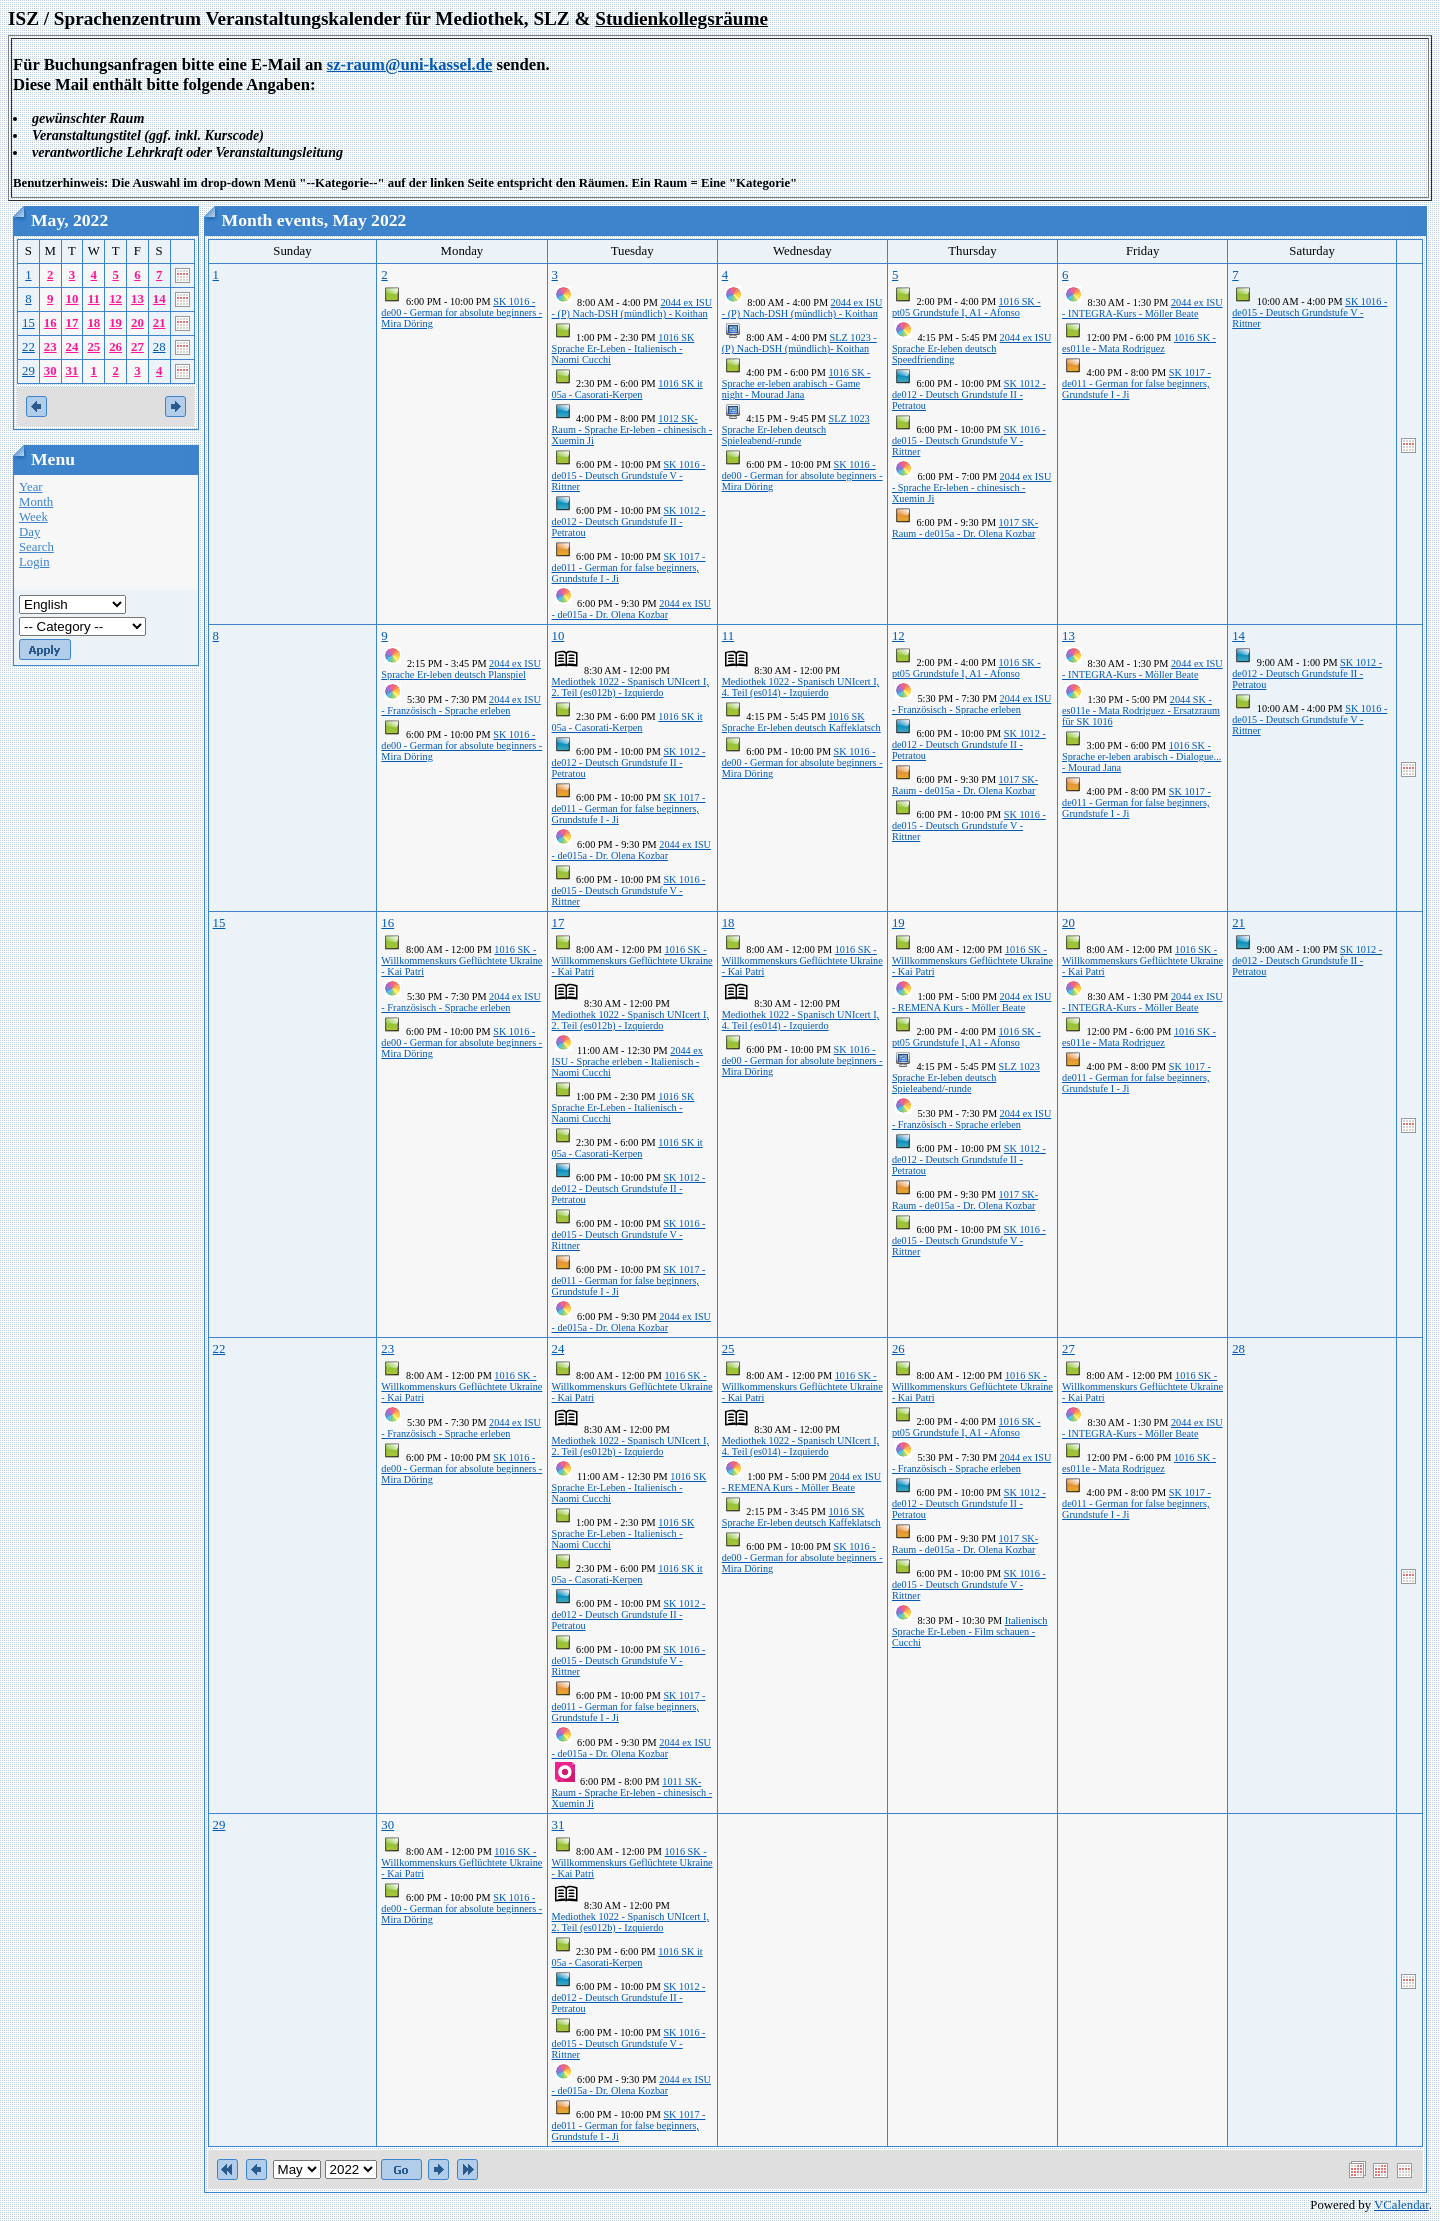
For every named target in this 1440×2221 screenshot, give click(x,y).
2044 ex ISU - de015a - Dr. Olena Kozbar (631, 609)
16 (50, 323)
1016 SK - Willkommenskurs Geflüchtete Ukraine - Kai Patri (461, 960)
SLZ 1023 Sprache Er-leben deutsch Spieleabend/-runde (796, 429)
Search (36, 547)
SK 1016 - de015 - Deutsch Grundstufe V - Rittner (629, 475)
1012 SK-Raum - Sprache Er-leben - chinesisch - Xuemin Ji (632, 429)
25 (93, 347)
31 (72, 371)
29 (28, 371)
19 (115, 323)
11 (94, 299)
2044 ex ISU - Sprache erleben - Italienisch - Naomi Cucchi (627, 1061)
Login (34, 562)
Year (31, 487)
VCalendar (1401, 2205)
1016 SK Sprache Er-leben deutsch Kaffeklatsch (801, 722)
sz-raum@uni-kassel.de (410, 64)
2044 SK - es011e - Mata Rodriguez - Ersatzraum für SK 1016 (1141, 710)
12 (115, 299)
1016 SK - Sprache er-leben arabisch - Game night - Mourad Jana (796, 383)
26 (115, 347)
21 (159, 323)
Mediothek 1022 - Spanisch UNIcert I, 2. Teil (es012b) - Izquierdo (630, 687)
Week (33, 517)
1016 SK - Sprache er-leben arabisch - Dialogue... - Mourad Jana (1141, 756)
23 (50, 347)
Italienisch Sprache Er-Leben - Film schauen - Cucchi (970, 1631)
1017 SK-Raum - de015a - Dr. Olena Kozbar (965, 528)
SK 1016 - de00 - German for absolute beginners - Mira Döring (461, 312)
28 (159, 347)
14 (159, 299)
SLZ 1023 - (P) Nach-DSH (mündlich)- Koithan (799, 343)
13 (137, 299)
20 (137, 323)
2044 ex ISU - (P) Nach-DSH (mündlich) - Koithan (632, 308)
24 (72, 347)
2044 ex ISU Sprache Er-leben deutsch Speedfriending (971, 348)
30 (50, 371)
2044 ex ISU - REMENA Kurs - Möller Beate (971, 1002)
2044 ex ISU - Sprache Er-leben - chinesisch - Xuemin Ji (971, 487)
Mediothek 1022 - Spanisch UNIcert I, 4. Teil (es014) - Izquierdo (800, 687)
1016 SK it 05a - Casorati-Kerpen (627, 389)
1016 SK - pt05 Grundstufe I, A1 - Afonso (966, 307)
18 (93, 323)
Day (29, 532)
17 (72, 323)
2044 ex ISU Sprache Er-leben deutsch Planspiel (460, 669)
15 (28, 323)
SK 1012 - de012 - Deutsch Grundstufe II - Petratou (629, 521)
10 (72, 299)
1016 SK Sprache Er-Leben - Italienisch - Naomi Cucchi (623, 348)
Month (36, 502)
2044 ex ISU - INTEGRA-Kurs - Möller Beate (1142, 308)
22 (28, 347)
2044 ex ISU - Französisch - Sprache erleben (460, 705)
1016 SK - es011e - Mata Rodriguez (1139, 343)
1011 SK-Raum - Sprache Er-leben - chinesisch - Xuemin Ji (632, 1792)
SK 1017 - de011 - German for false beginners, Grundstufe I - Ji (629, 567)
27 (137, 347)
